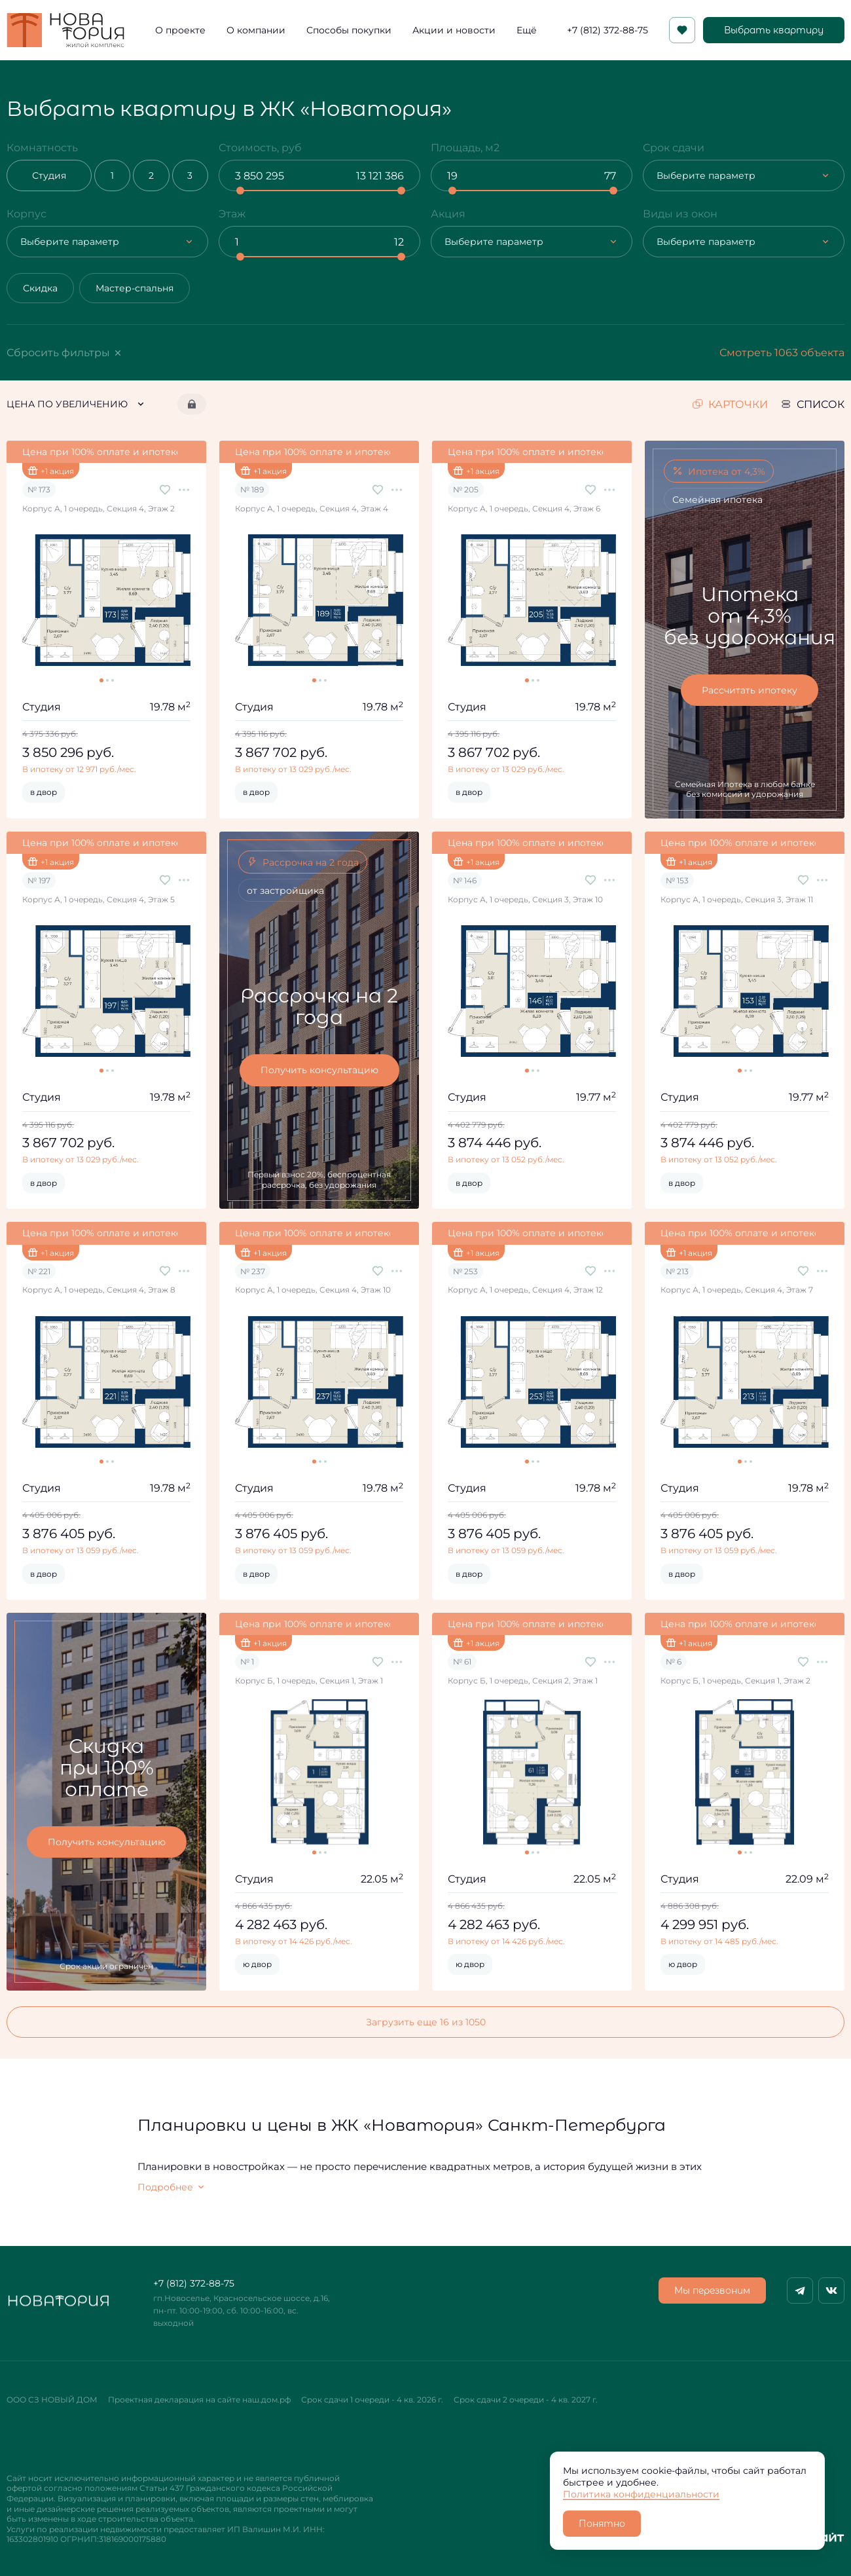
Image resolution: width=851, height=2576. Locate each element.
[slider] (240, 190)
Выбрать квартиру (774, 30)
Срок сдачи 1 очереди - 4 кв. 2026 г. (372, 2399)
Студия (49, 175)
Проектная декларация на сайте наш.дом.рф (199, 2399)
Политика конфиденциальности (641, 2494)
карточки (730, 404)
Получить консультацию (319, 1069)
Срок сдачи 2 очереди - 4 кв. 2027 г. (526, 2399)
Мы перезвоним (712, 2290)
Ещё (526, 30)
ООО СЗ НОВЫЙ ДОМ (52, 2399)
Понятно (602, 2524)
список (812, 404)
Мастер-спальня (134, 288)
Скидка (40, 288)
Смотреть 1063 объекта (781, 352)
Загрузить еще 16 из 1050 (426, 2021)
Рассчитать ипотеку (749, 690)
